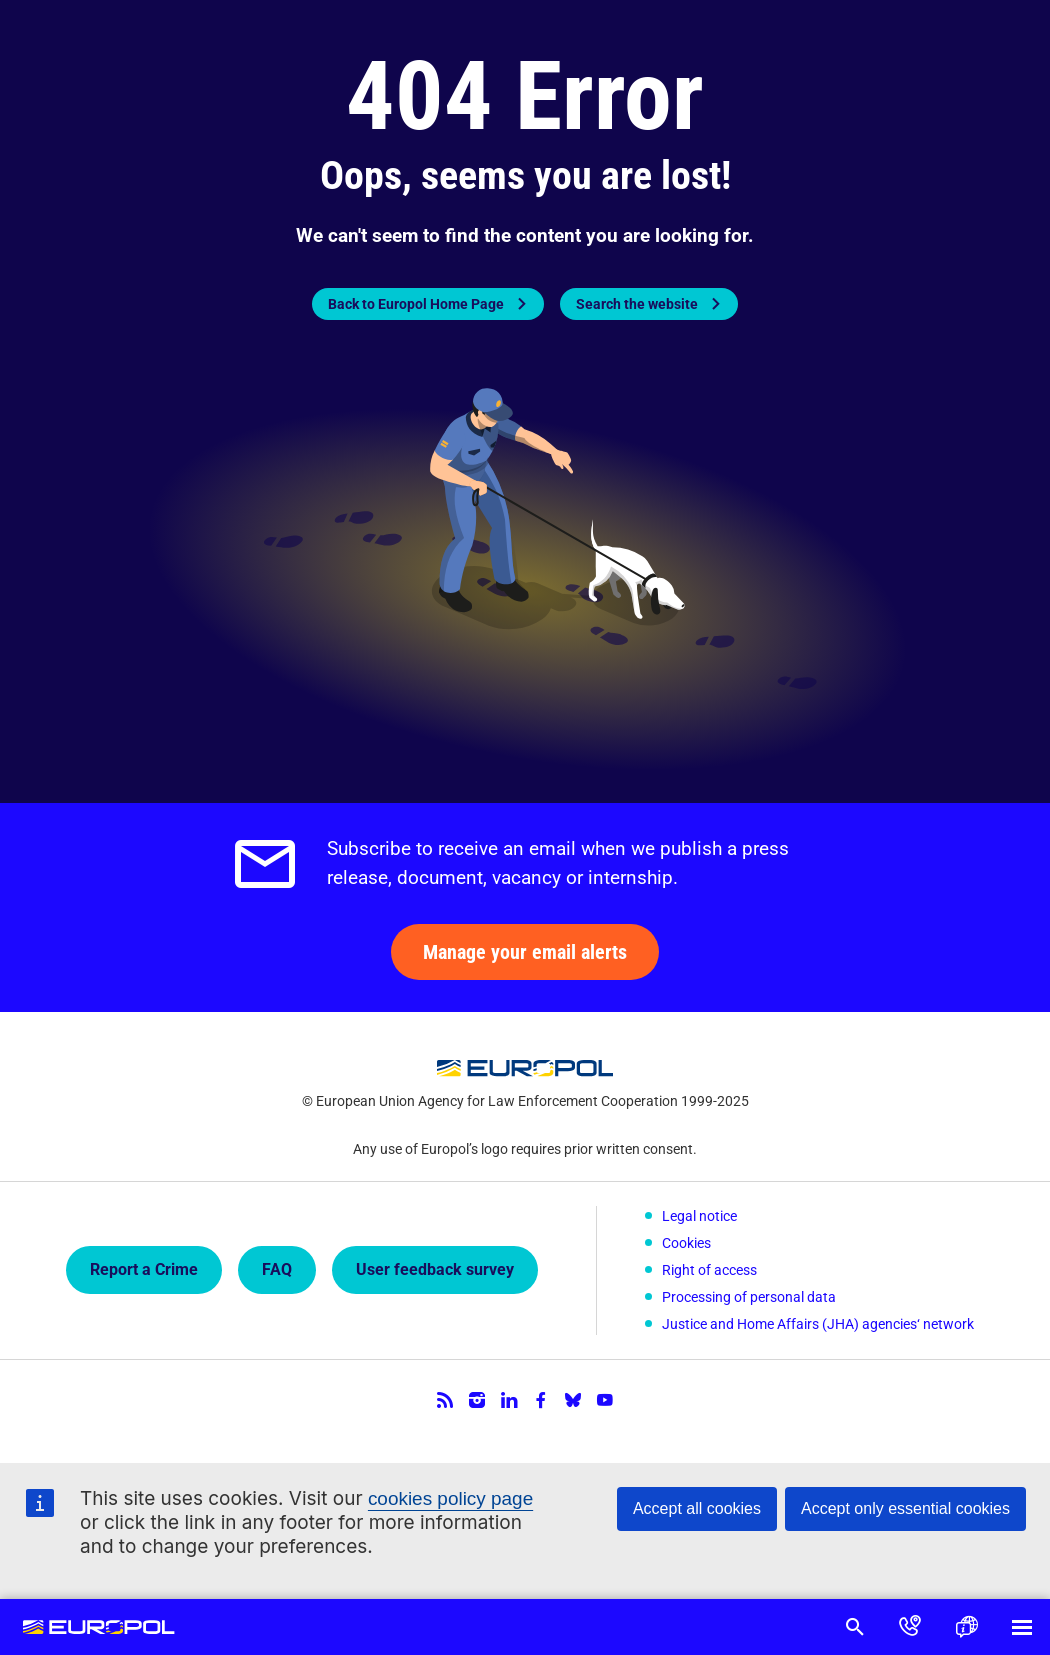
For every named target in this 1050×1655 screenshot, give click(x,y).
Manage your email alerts (525, 952)
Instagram (477, 1395)
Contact (910, 1627)
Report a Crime (144, 1267)
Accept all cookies (697, 1508)
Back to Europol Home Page (416, 304)
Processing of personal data (749, 1294)
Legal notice (699, 1216)
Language (966, 1627)
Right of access (709, 1268)
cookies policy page (451, 1498)
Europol (99, 1627)
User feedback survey (435, 1267)
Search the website (637, 304)
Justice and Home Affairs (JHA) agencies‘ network (818, 1320)
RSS (445, 1395)
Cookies (686, 1242)
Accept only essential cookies (905, 1508)
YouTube (605, 1395)
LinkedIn (509, 1395)
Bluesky (573, 1395)
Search (854, 1627)
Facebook (541, 1395)
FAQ (277, 1267)
